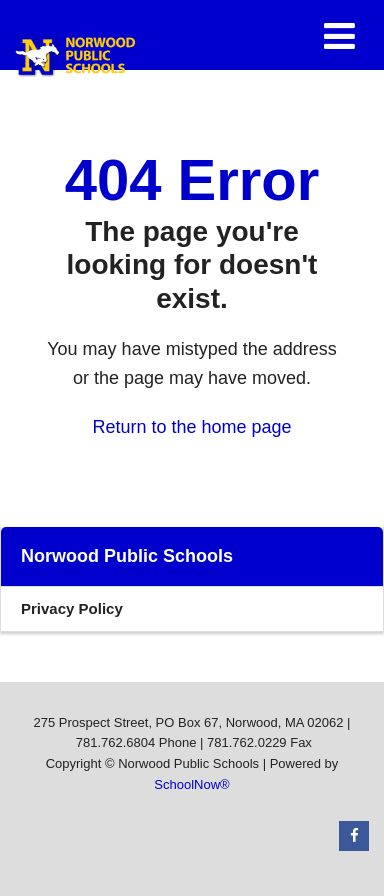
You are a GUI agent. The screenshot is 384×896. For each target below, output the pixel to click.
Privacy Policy (72, 608)
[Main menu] (339, 35)
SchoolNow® (191, 784)
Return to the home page (191, 427)
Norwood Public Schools (127, 556)
